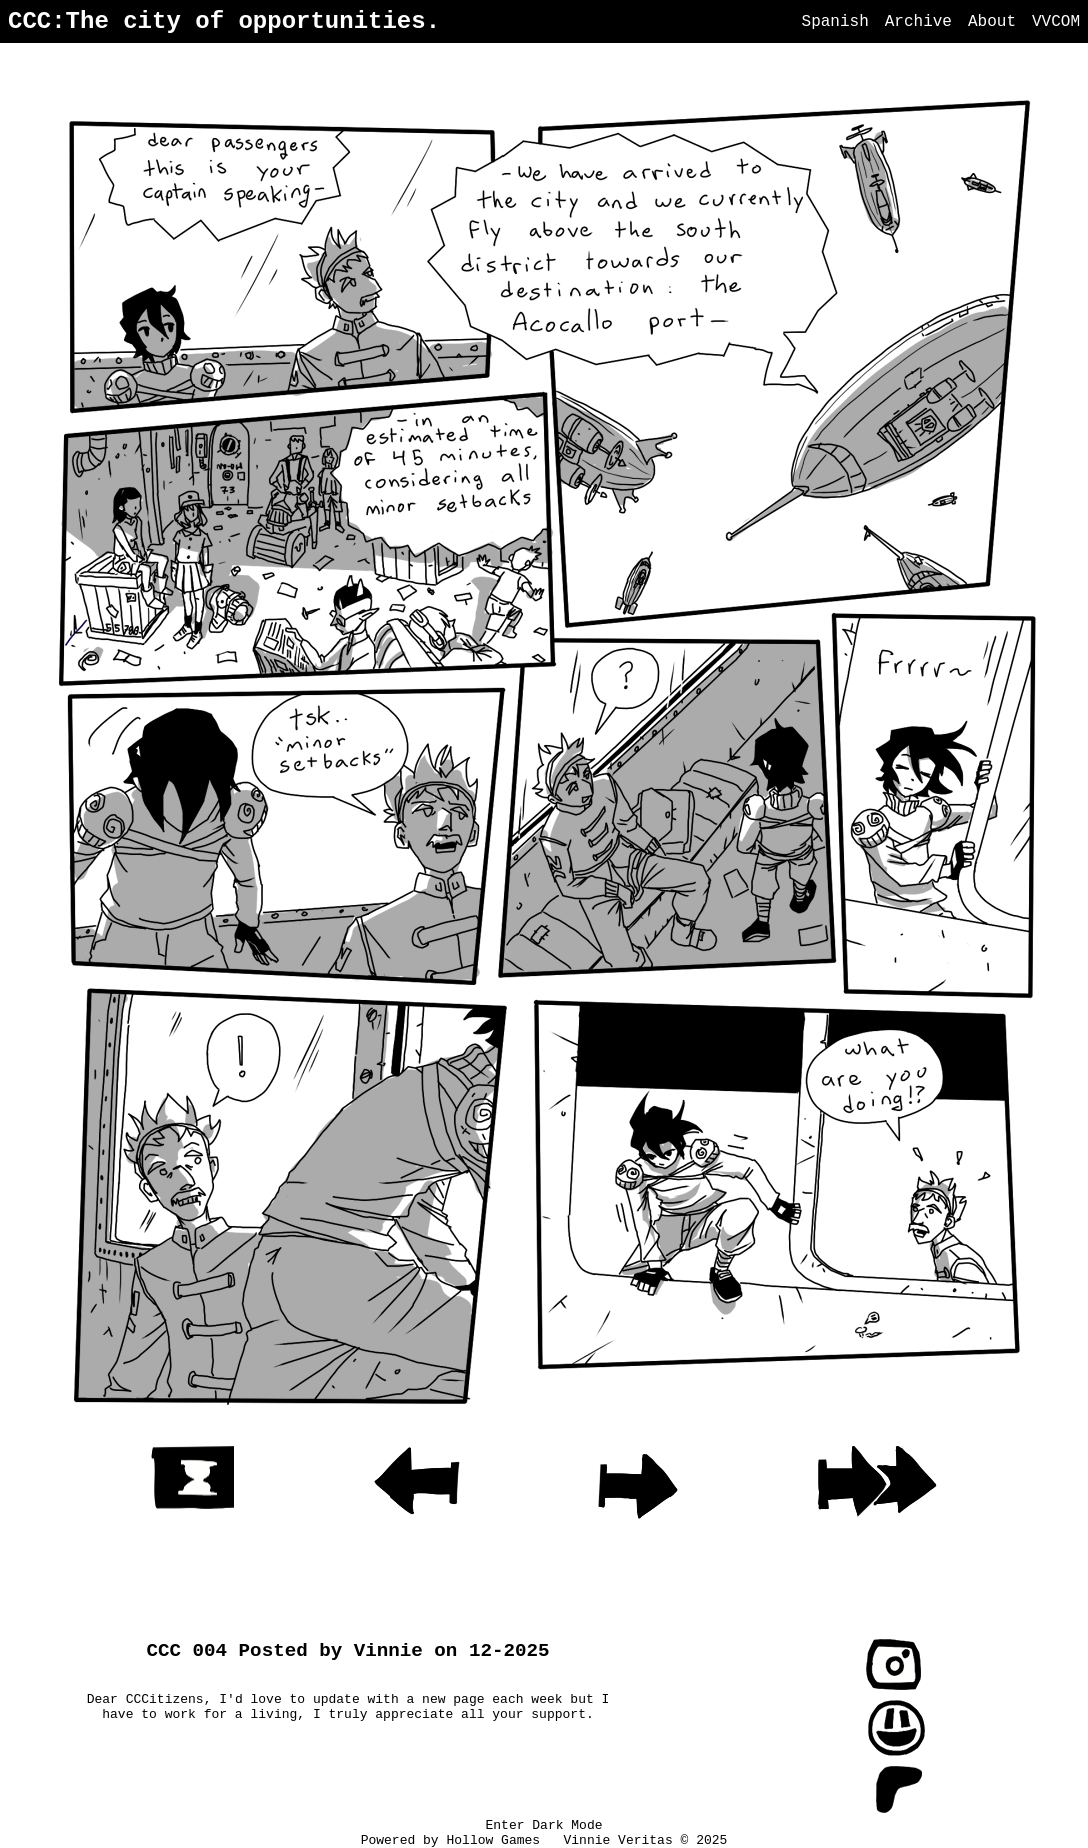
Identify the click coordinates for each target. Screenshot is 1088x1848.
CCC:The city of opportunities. (224, 21)
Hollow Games (496, 1840)
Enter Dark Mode (543, 1825)
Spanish (835, 22)
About (992, 22)
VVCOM (1056, 22)
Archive (918, 22)
